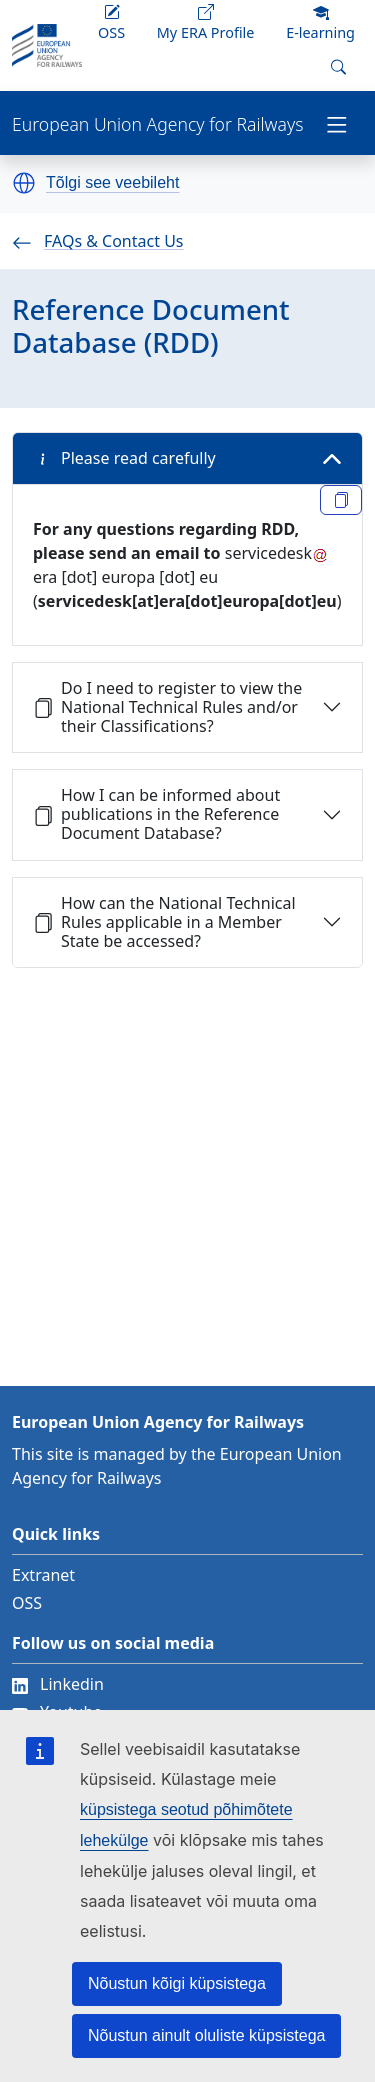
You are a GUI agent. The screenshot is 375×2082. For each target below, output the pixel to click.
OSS (27, 1603)
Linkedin (58, 1684)
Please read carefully (124, 458)
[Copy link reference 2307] (341, 500)
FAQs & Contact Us (98, 241)
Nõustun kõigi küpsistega (177, 1983)
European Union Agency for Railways (157, 124)
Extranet (43, 1575)
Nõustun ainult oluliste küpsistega (206, 2035)
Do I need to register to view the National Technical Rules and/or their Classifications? (167, 707)
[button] (24, 183)
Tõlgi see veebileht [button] (112, 183)
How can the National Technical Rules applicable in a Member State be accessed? (164, 922)
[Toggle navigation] (337, 123)
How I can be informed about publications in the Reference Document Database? (156, 814)
